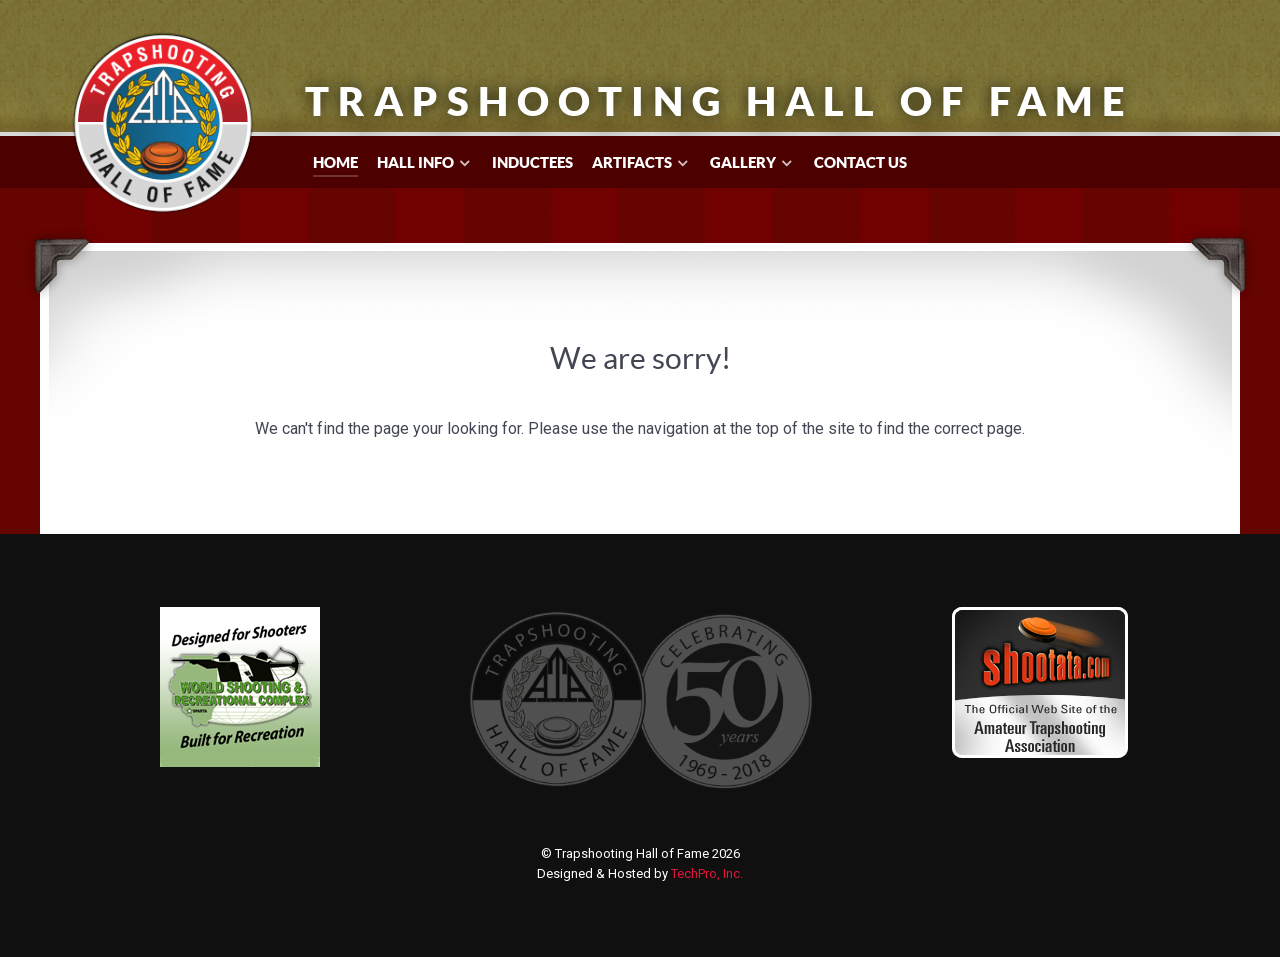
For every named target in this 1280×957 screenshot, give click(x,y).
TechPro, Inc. (707, 873)
